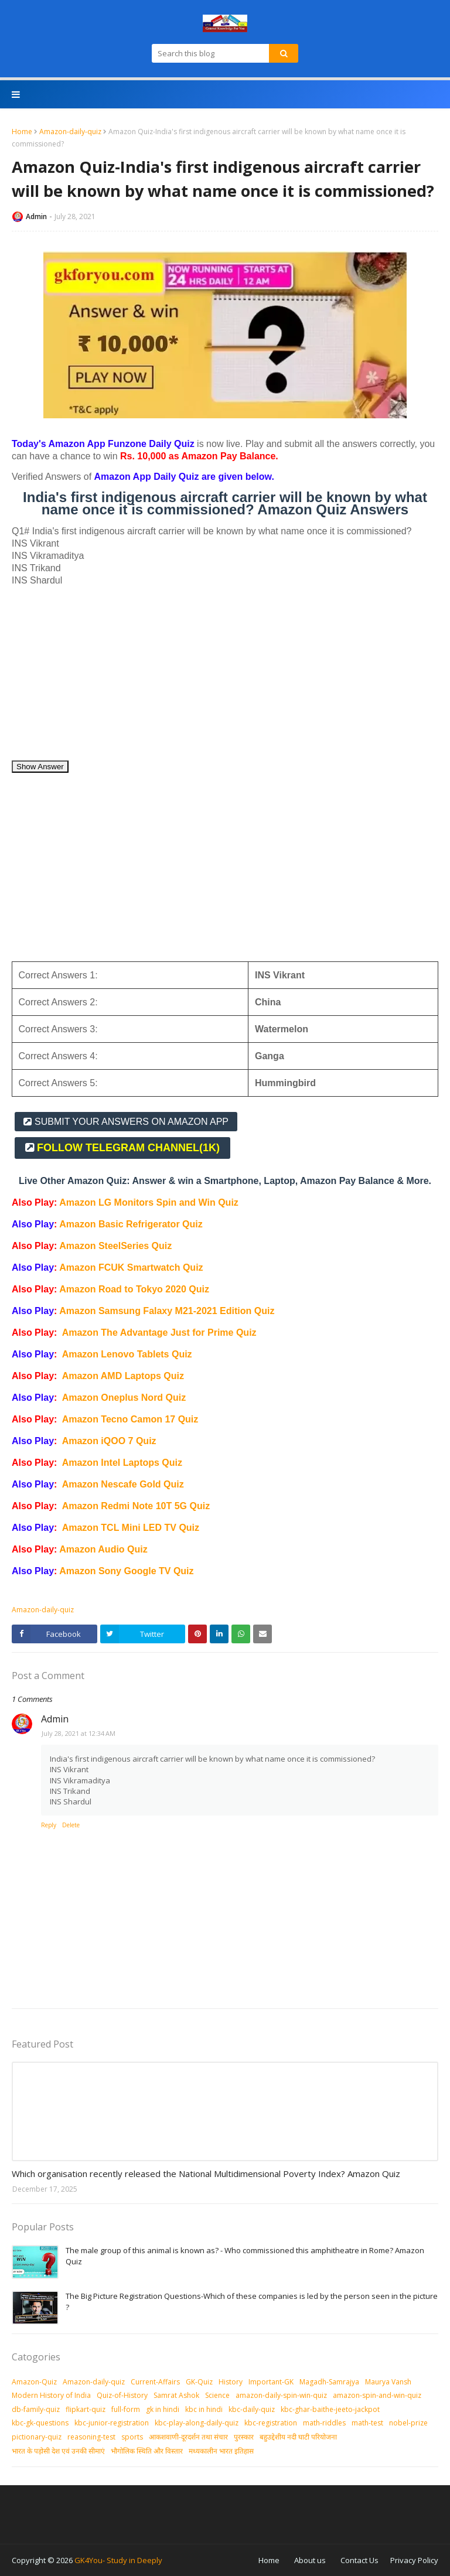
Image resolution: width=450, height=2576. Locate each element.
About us (310, 2560)
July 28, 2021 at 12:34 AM (78, 1733)
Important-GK (271, 2382)
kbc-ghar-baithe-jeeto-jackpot (330, 2409)
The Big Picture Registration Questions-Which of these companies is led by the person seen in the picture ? (252, 2302)
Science (217, 2395)
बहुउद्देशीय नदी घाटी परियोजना (298, 2437)
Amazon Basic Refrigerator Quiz (131, 1224)
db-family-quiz (36, 2409)
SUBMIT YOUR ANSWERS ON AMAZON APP (132, 1122)
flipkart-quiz (85, 2409)
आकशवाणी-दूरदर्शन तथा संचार (188, 2437)
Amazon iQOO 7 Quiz (109, 1441)
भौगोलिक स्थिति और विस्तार (147, 2451)
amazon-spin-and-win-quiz (377, 2395)
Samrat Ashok (176, 2395)
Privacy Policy (414, 2560)
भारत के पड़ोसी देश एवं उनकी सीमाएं (58, 2451)
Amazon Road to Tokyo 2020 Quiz (134, 1289)
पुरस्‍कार (244, 2437)
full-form (125, 2409)
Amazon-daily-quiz (70, 132)
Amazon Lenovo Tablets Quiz (127, 1354)
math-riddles (324, 2423)
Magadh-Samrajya (329, 2382)
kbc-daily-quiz (252, 2409)
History (231, 2382)
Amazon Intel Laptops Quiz (122, 1463)
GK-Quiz (199, 2382)
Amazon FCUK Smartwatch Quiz (131, 1267)
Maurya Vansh (388, 2382)
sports (132, 2437)
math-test (367, 2423)
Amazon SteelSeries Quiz (115, 1246)
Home (22, 132)
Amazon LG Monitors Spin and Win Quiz (148, 1202)
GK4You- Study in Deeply (118, 2560)
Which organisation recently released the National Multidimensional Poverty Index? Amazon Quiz (206, 2173)
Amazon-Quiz (34, 2382)
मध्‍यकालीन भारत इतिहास (221, 2451)
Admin (36, 216)
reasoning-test (91, 2437)
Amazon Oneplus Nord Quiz (124, 1398)
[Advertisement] (225, 678)
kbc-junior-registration (111, 2423)
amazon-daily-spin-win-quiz (281, 2395)
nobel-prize (408, 2423)
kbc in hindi (204, 2409)
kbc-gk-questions (40, 2423)
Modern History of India (51, 2395)
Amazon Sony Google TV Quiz (126, 1571)
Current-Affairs (155, 2382)
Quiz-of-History (122, 2395)
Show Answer (40, 766)
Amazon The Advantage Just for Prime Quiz (159, 1333)
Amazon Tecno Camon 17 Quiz (130, 1419)
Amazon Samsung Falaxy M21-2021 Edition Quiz (166, 1311)
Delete (71, 1825)
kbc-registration (270, 2423)
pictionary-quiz (37, 2437)
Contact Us (359, 2560)
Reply (48, 1825)
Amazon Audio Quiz (103, 1549)
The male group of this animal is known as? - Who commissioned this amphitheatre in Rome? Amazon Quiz (245, 2256)
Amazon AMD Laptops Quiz (123, 1376)
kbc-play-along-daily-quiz (196, 2423)
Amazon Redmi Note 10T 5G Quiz (136, 1506)
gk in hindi (162, 2409)
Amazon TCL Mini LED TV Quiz (130, 1528)
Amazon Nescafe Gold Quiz (123, 1484)
